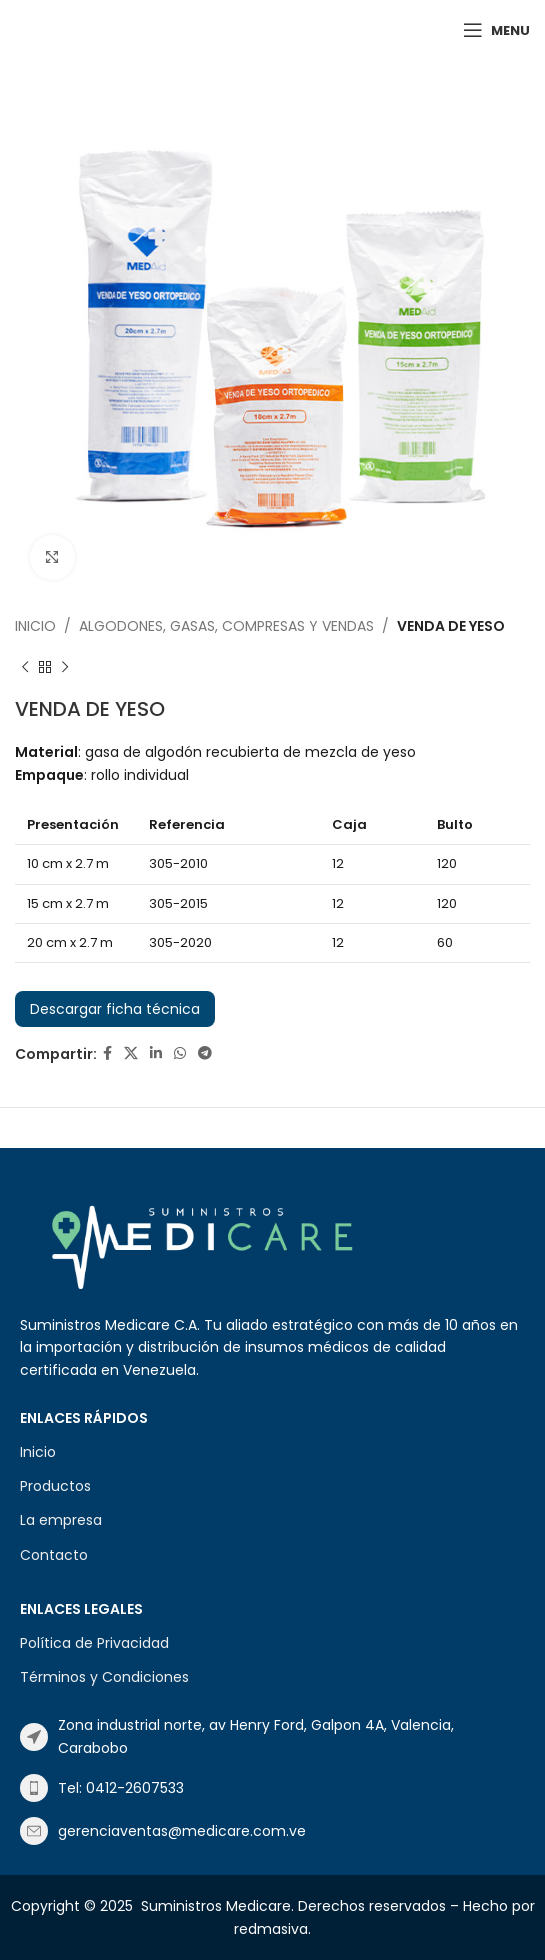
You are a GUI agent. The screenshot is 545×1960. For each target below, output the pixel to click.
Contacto (54, 1555)
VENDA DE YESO (451, 626)
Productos (55, 1486)
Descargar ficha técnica (115, 1009)
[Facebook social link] (107, 1053)
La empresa (61, 1520)
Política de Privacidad (94, 1643)
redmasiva (271, 1929)
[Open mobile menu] (496, 30)
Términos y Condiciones (104, 1677)
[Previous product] (25, 667)
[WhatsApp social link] (180, 1053)
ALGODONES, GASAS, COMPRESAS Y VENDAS (226, 626)
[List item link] (272, 1736)
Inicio (35, 626)
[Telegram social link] (205, 1053)
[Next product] (65, 667)
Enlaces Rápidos (84, 1418)
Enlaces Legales (81, 1609)
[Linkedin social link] (156, 1053)
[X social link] (131, 1053)
